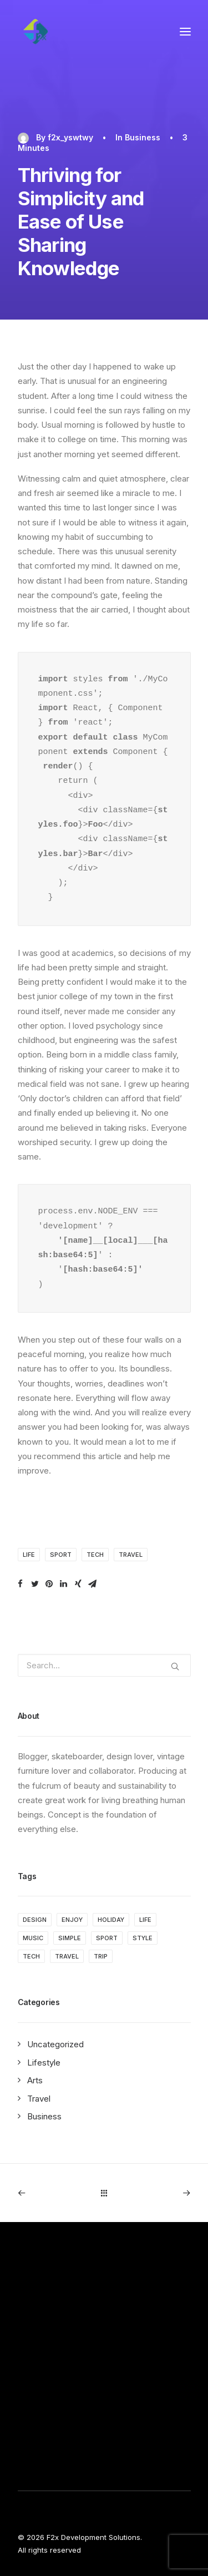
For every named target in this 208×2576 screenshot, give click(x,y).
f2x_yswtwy (70, 137)
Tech (95, 1554)
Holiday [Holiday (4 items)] (111, 1920)
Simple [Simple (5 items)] (69, 1938)
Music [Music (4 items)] (33, 1938)
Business (142, 137)
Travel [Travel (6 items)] (67, 1956)
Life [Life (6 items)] (145, 1920)
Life (29, 1554)
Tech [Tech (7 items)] (31, 1956)
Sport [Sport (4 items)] (107, 1938)
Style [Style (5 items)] (143, 1938)
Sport (61, 1554)
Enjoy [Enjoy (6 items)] (72, 1920)
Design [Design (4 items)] (35, 1920)
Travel (131, 1554)
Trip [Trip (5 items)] (101, 1956)
